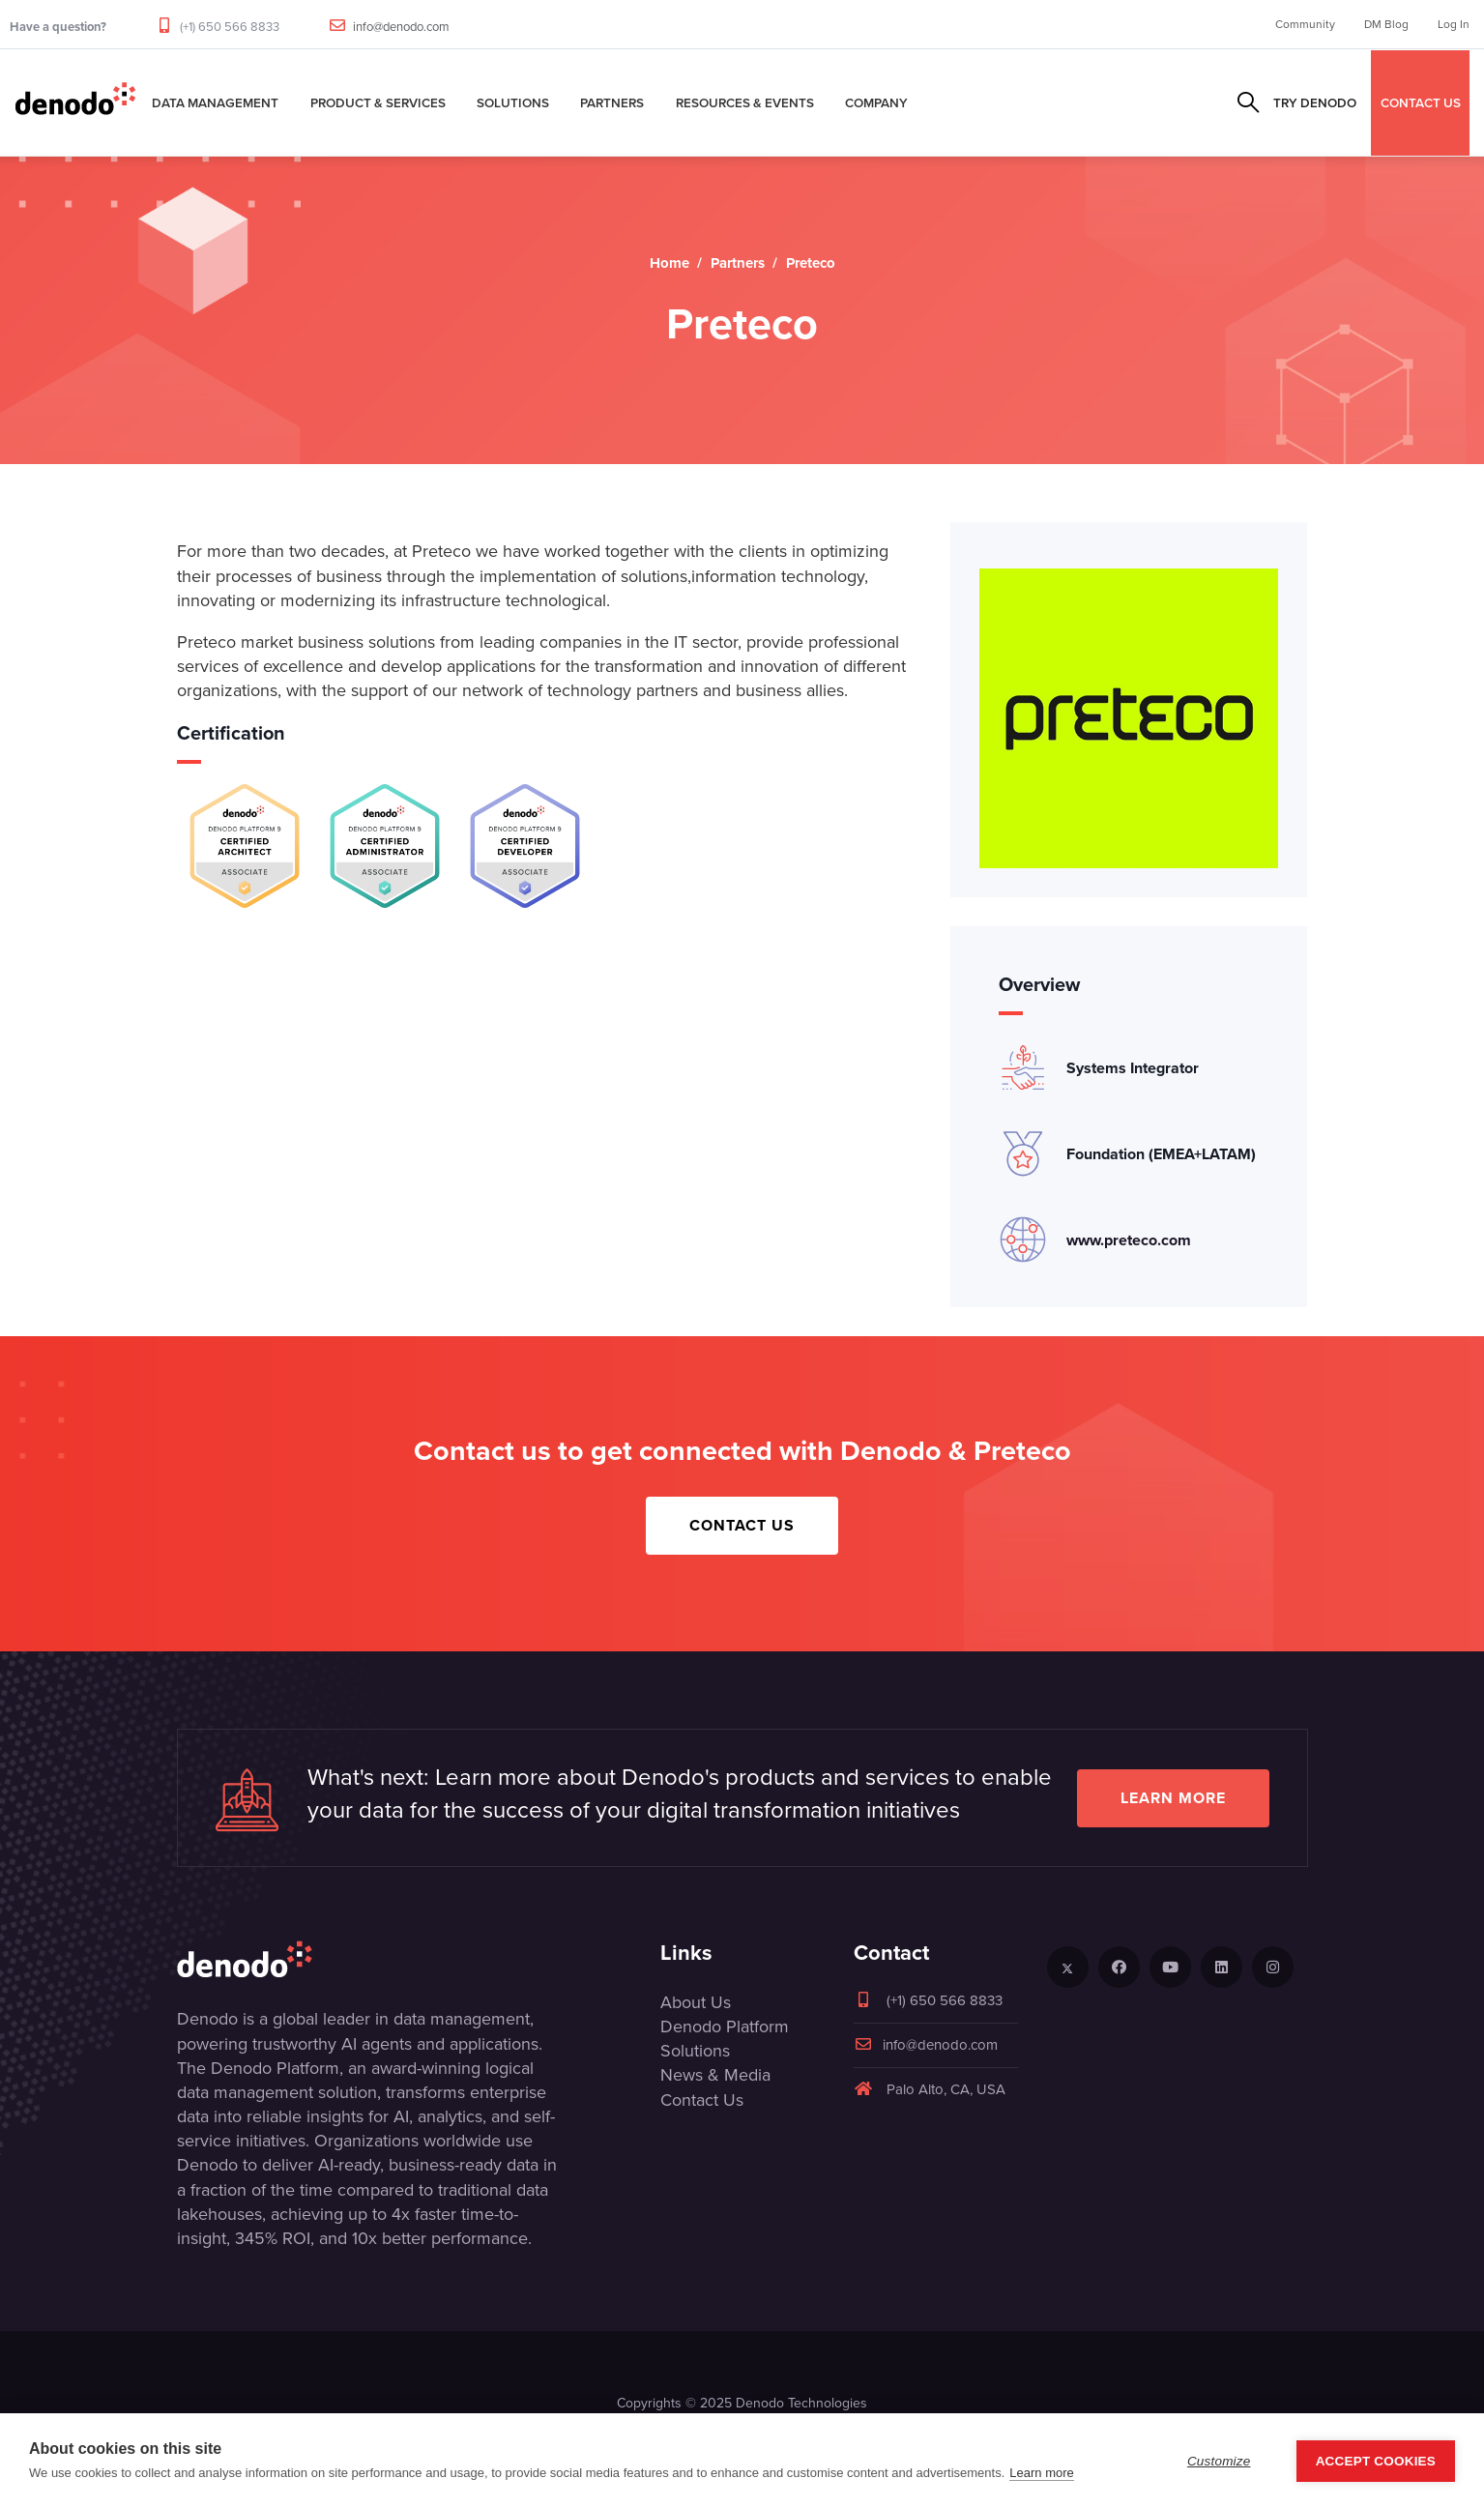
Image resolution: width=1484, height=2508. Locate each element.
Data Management (215, 102)
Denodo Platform (724, 2026)
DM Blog (1386, 24)
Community (1305, 24)
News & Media (715, 2074)
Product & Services (378, 102)
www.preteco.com (1128, 1240)
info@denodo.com (401, 26)
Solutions (513, 102)
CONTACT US (1421, 102)
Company (876, 102)
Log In (1453, 24)
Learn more (1173, 1798)
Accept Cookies (1376, 2461)
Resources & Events (745, 102)
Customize (1219, 2461)
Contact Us (742, 1525)
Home (669, 263)
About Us (695, 2002)
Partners (612, 102)
